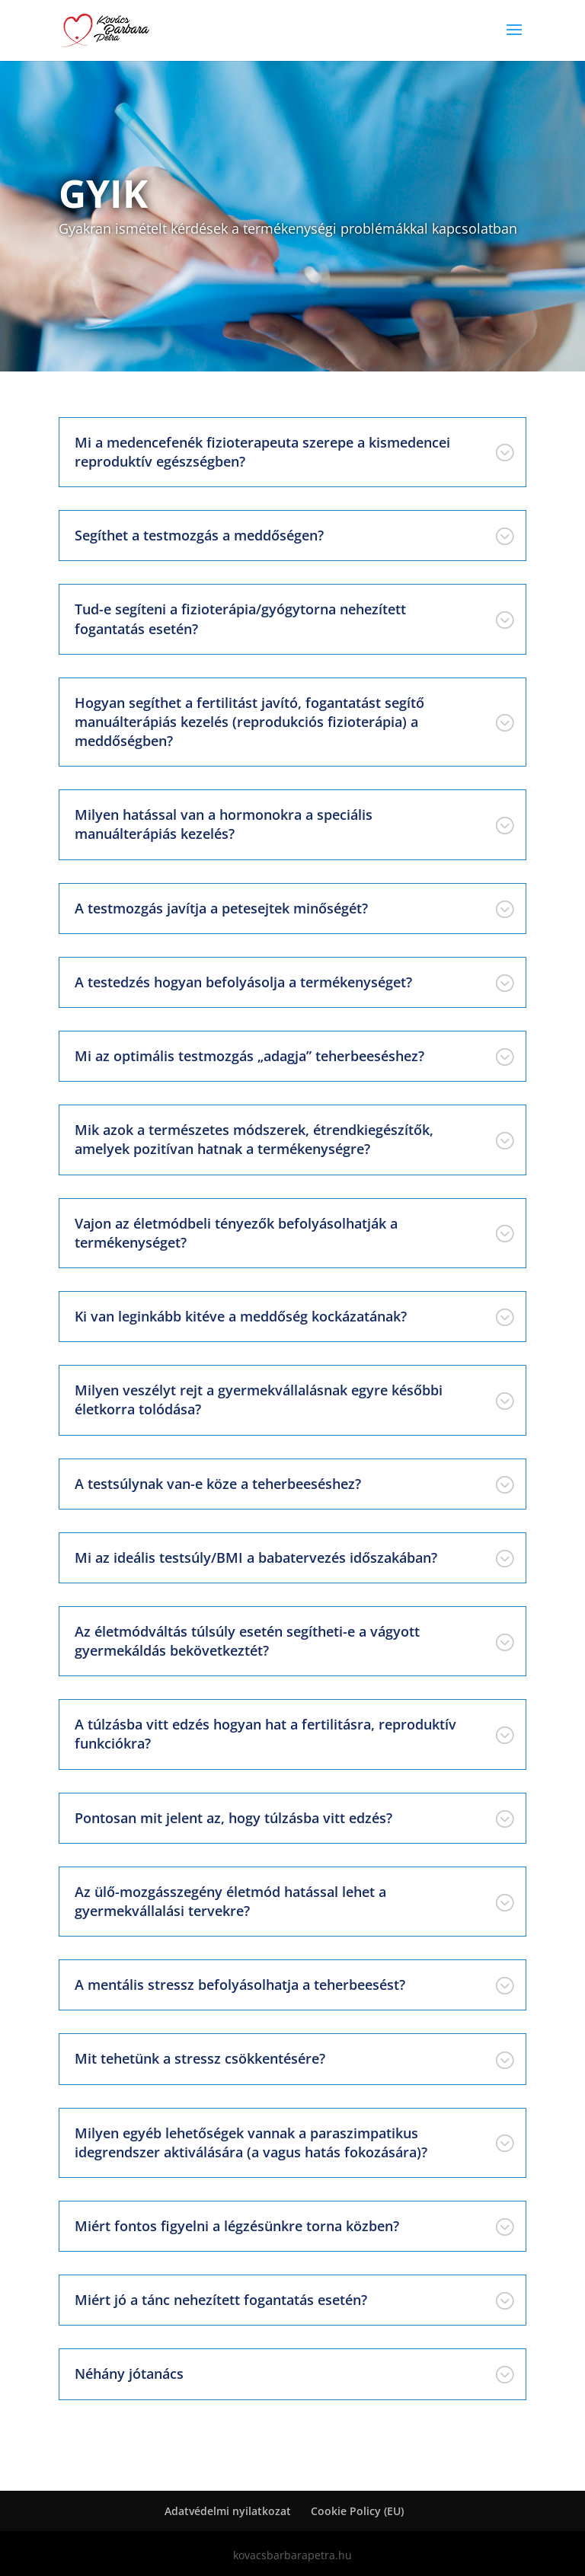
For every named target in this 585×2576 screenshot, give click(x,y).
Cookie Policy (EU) (357, 2511)
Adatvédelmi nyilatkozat (228, 2511)
